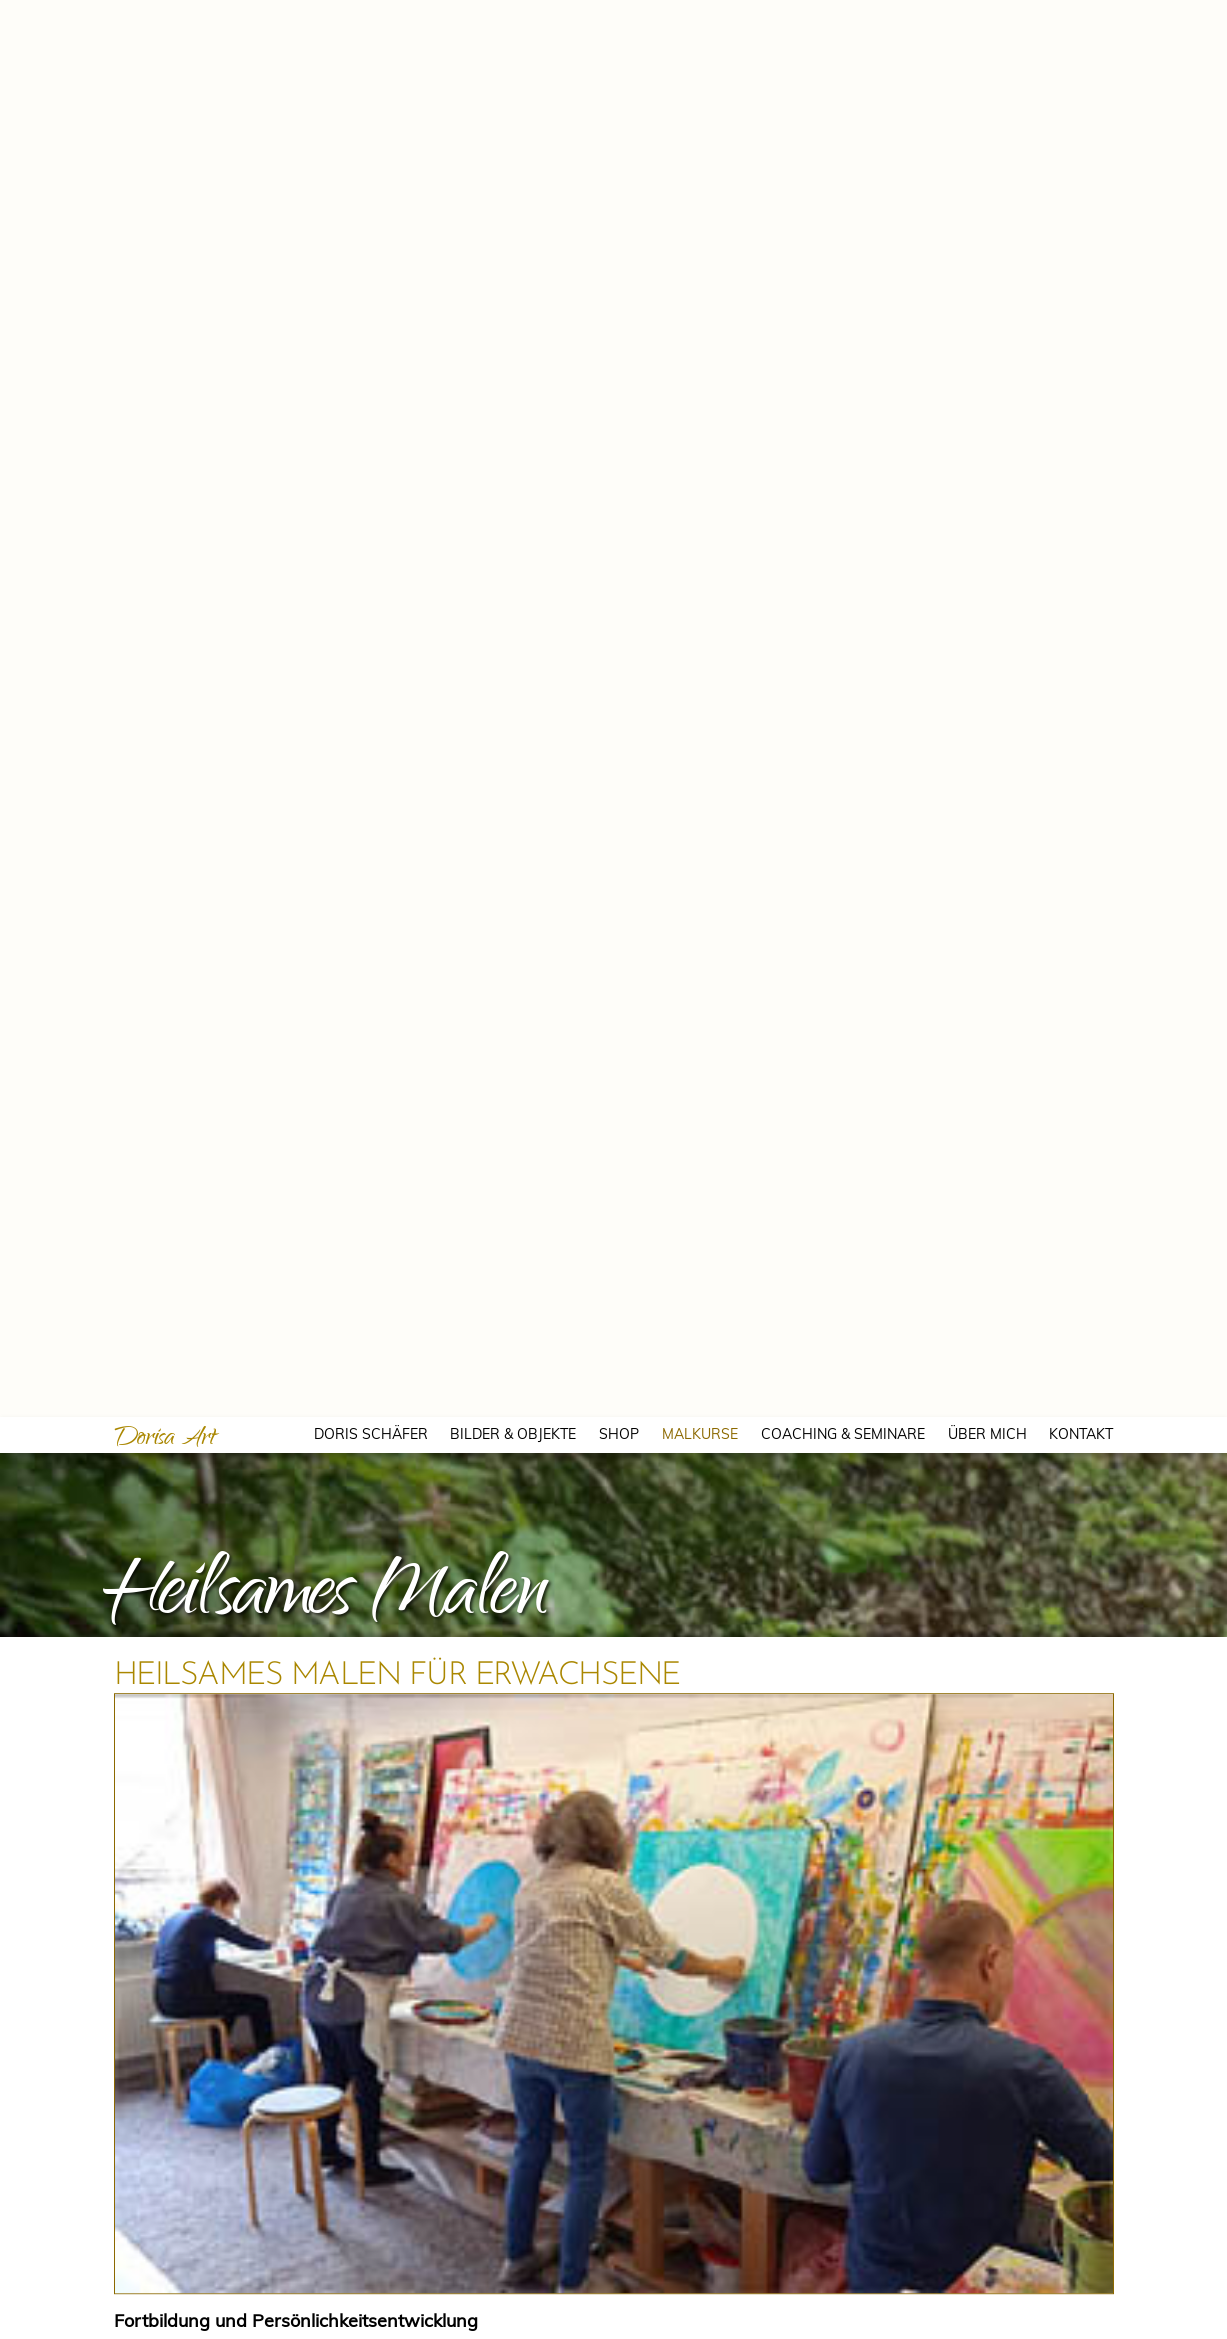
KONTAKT (1081, 17)
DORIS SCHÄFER (371, 17)
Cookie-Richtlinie (901, 2305)
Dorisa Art (165, 23)
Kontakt (979, 2305)
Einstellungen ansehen (1107, 2264)
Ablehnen (936, 2264)
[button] (1187, 2098)
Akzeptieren (782, 2264)
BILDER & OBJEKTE (513, 17)
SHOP (619, 17)
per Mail (249, 1498)
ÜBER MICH (987, 17)
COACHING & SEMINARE (843, 17)
